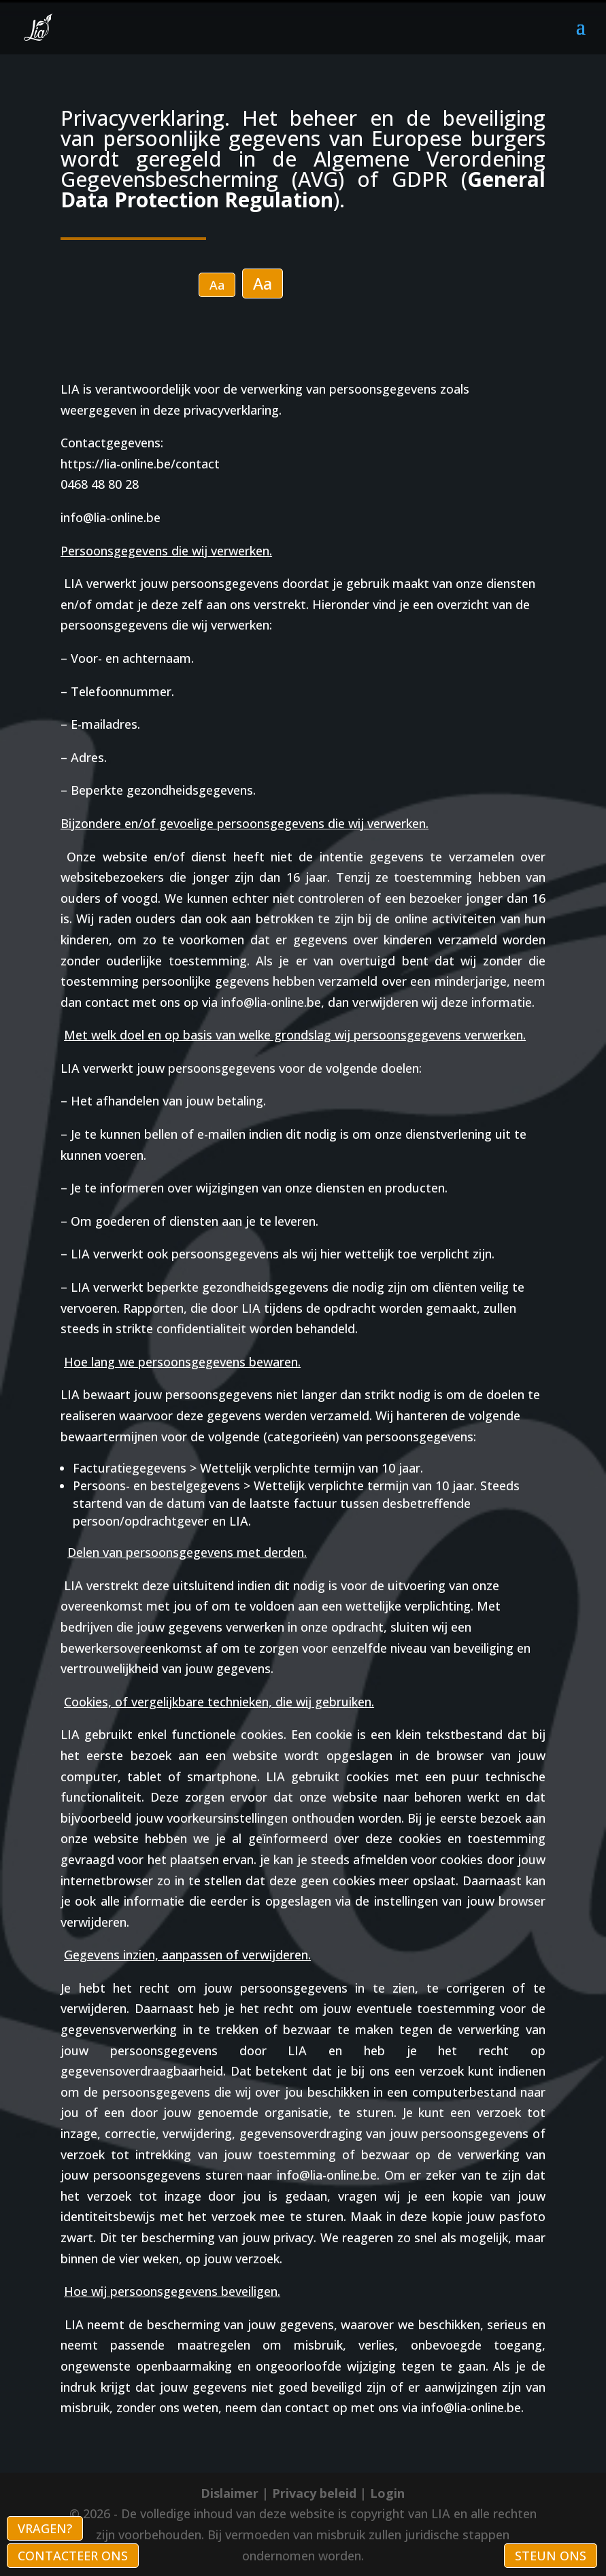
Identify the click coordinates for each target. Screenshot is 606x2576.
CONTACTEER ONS (73, 2555)
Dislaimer (229, 2493)
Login (387, 2493)
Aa (216, 285)
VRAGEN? (45, 2528)
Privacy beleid (314, 2493)
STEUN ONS (550, 2555)
